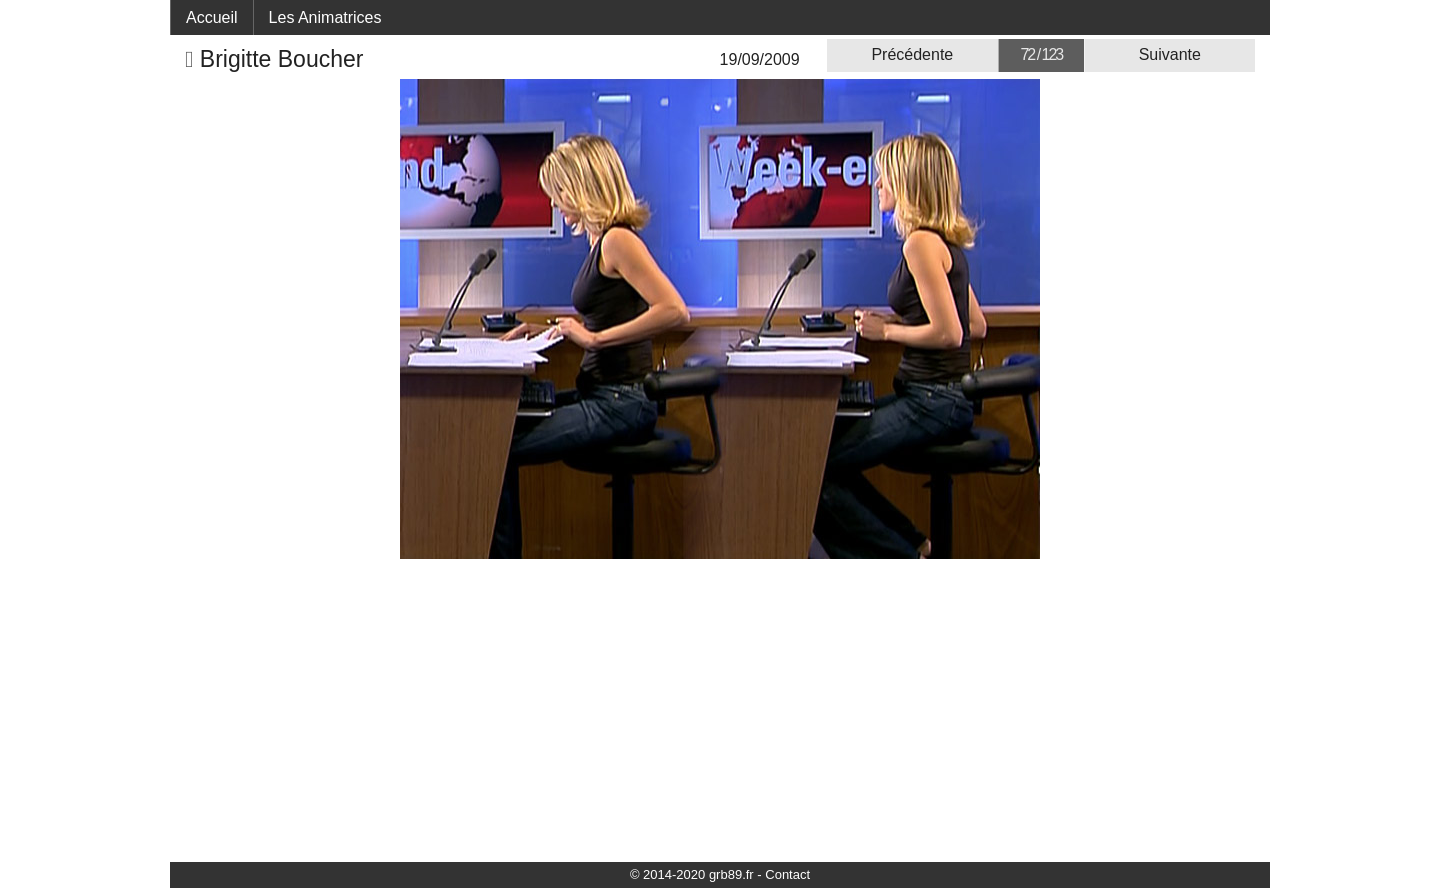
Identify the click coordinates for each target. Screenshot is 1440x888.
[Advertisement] (720, 709)
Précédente (912, 54)
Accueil (212, 17)
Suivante (1170, 54)
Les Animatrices (325, 17)
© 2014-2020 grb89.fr (692, 874)
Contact (787, 874)
